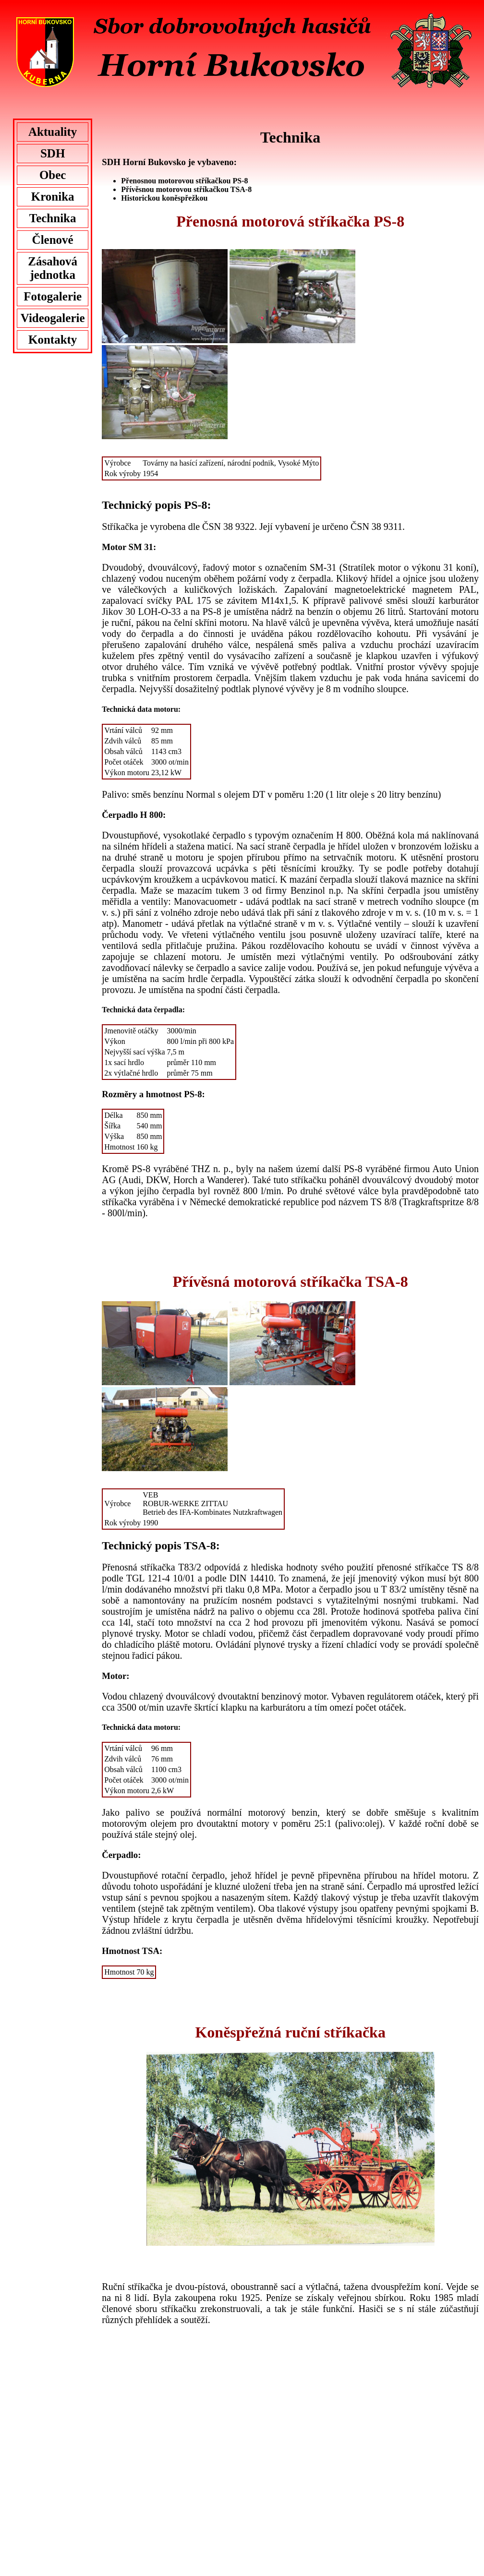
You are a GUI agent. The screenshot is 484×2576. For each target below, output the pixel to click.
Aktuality (52, 131)
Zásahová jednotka (52, 268)
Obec (52, 174)
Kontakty (52, 339)
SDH (52, 153)
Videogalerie (53, 318)
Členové (52, 239)
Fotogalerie (53, 296)
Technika (52, 218)
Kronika (52, 196)
